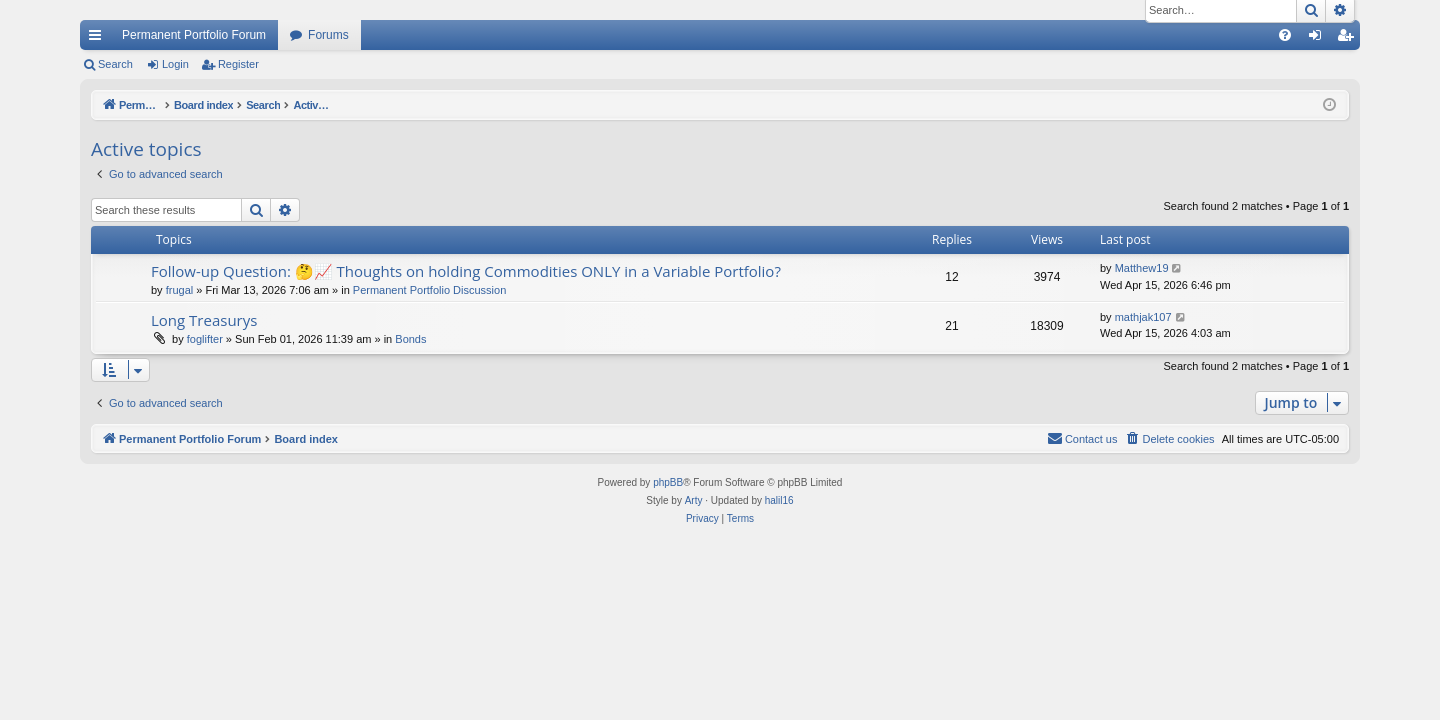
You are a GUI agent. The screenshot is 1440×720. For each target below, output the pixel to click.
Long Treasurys (204, 320)
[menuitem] (1285, 35)
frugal (180, 290)
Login (175, 64)
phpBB (668, 482)
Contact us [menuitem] (1082, 438)
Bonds (410, 339)
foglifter (205, 339)
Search (115, 64)
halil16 (779, 500)
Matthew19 (1142, 268)
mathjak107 (1143, 317)
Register (238, 64)
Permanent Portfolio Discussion (429, 290)
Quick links (99, 39)
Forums (328, 35)
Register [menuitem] (1349, 39)
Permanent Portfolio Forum (194, 35)
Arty (694, 500)
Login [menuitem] (1319, 39)
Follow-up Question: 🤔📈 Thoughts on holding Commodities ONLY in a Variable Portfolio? (466, 271)
